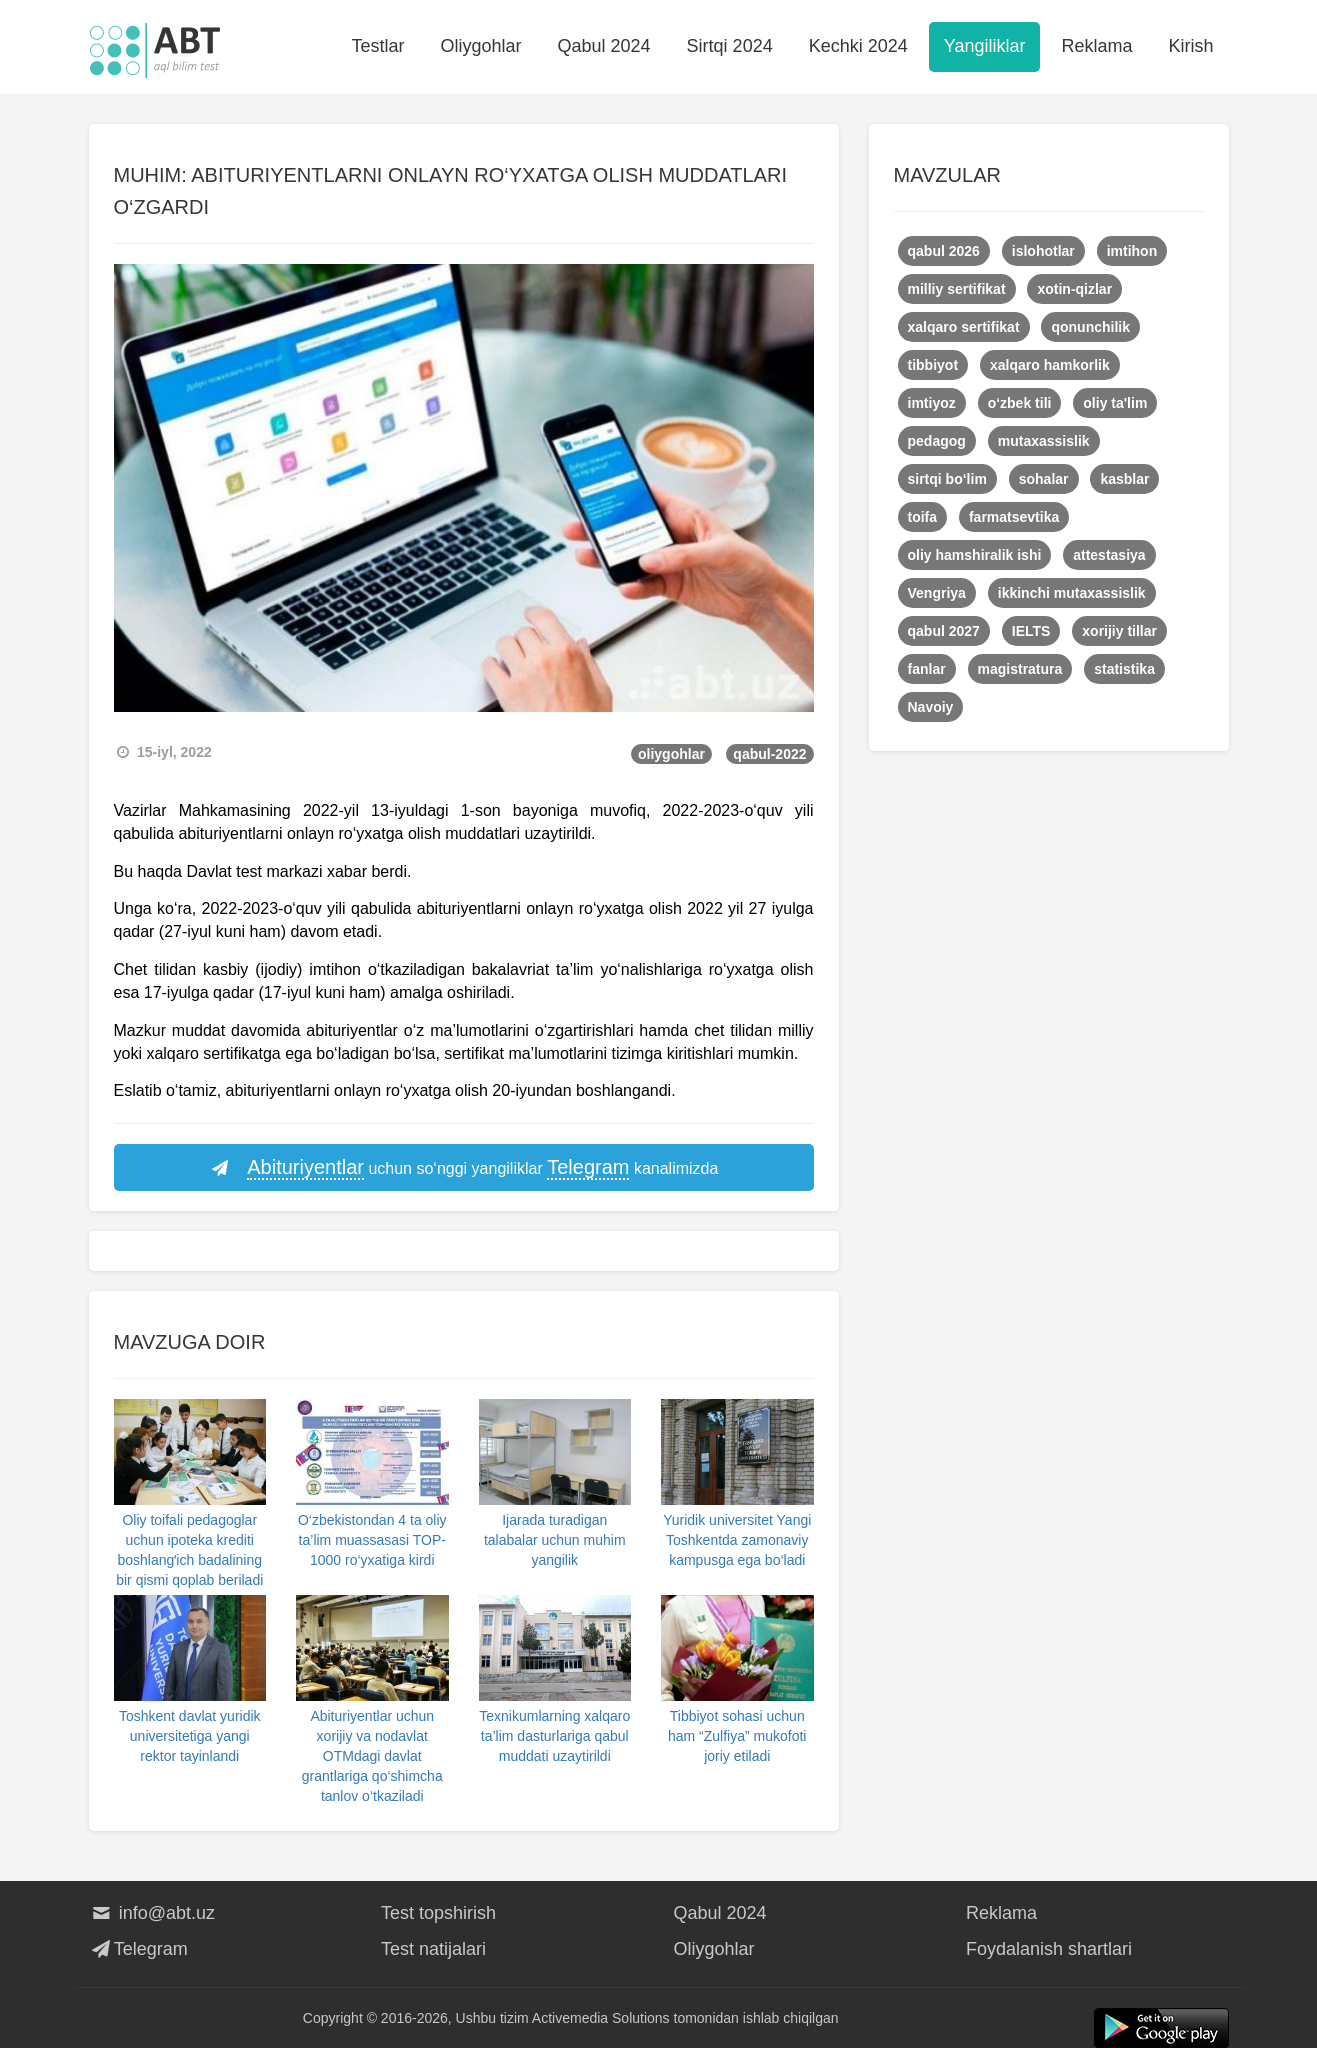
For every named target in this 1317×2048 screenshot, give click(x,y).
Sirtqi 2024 (730, 46)
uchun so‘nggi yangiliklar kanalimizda (464, 1168)
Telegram (138, 1949)
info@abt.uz (152, 1913)
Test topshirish (438, 1913)
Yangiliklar (985, 46)
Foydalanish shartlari (1049, 1949)
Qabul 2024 (604, 46)
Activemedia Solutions (601, 2018)
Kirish (1190, 46)
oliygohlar (671, 754)
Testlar (377, 46)
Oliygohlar (480, 46)
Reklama (1096, 46)
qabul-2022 (769, 754)
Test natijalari (433, 1949)
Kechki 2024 (858, 46)
